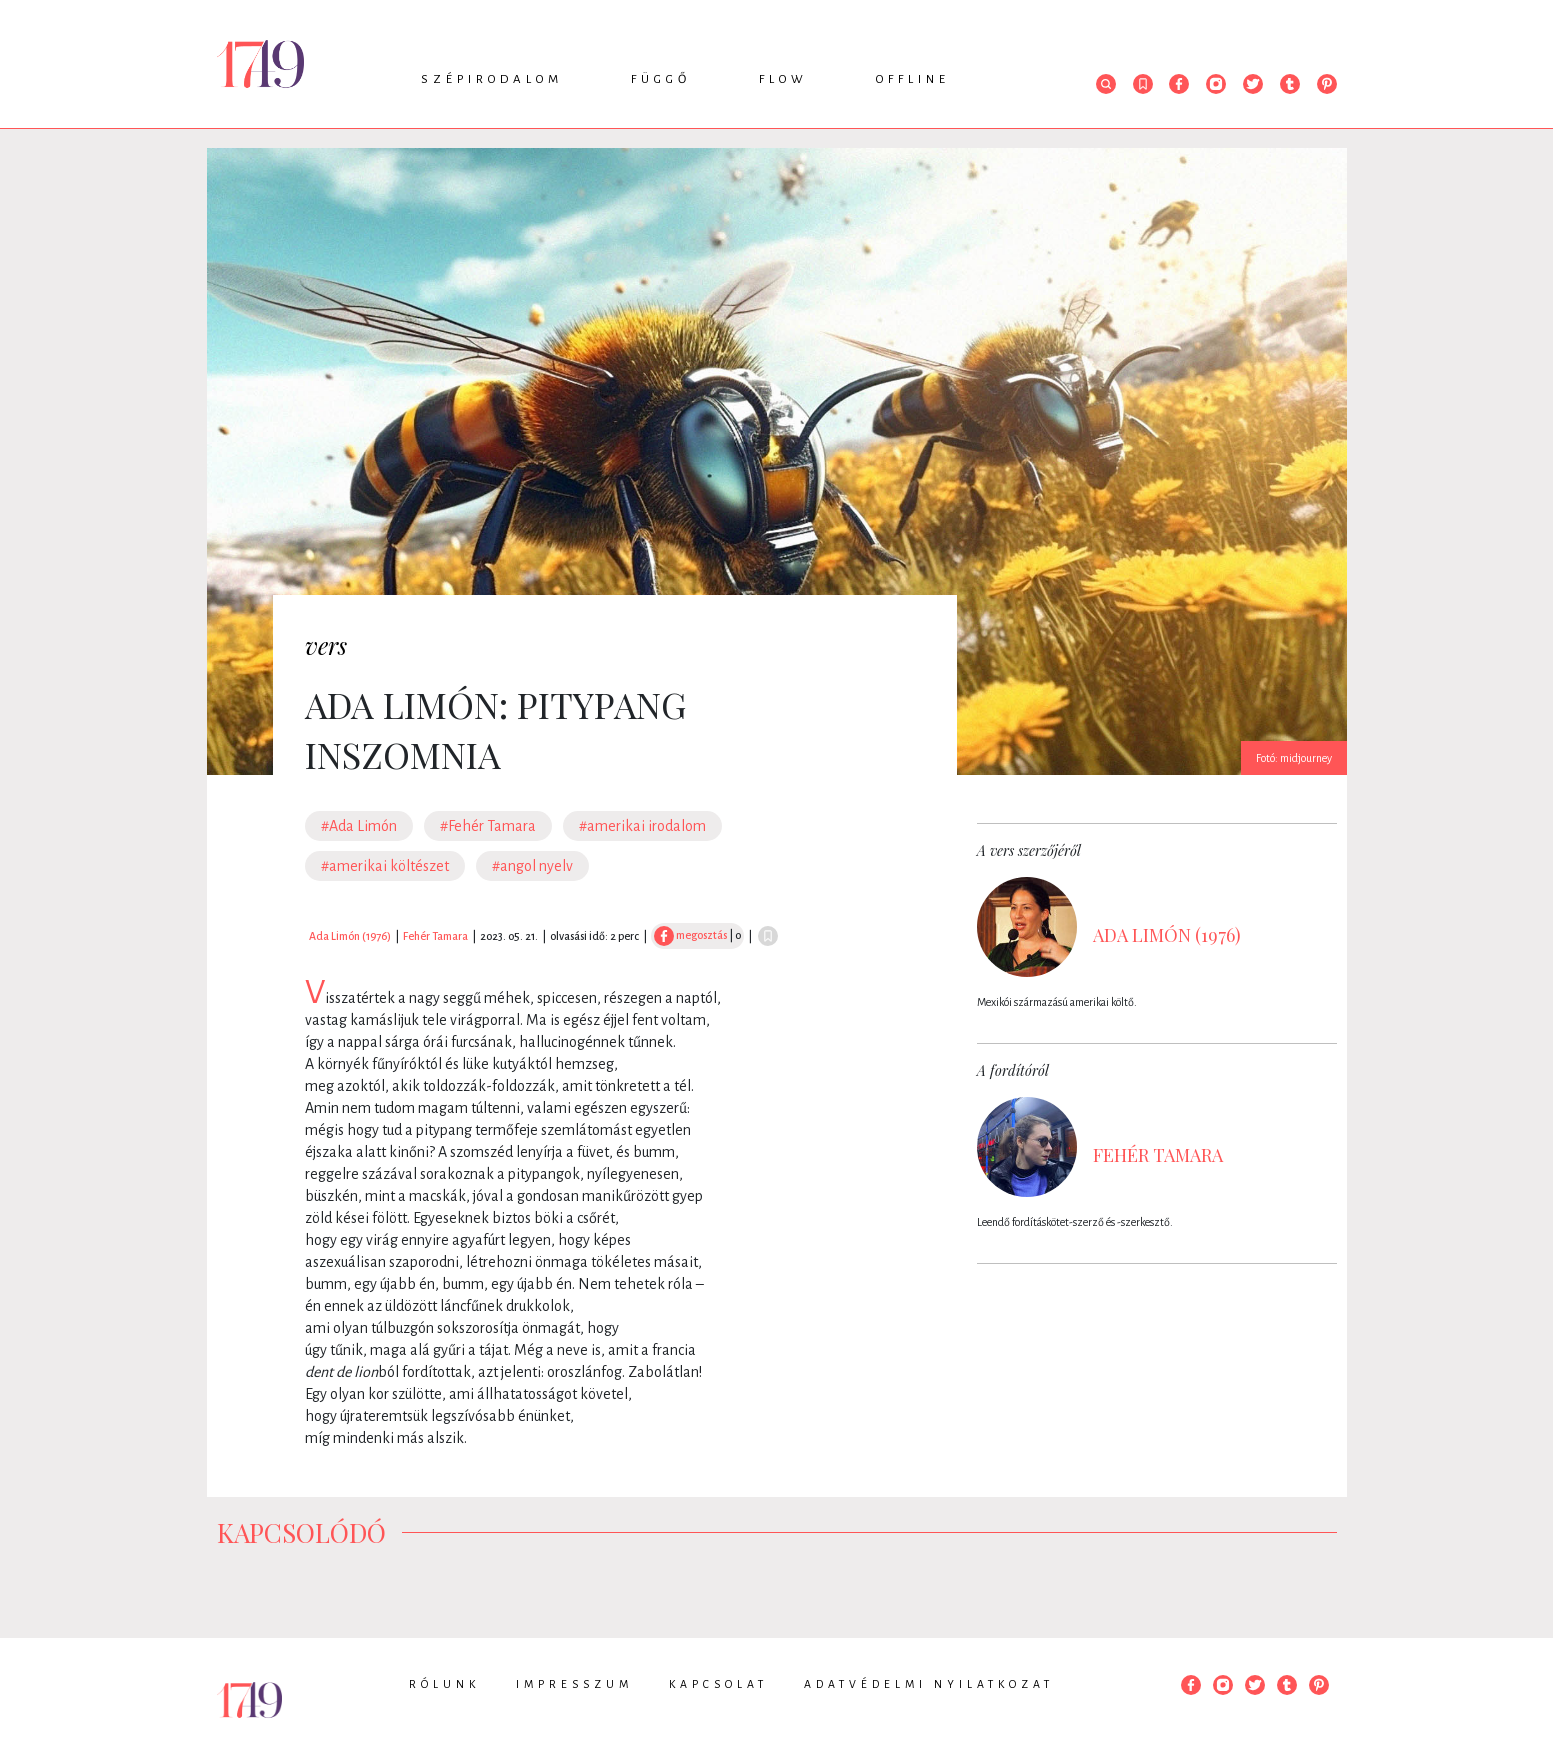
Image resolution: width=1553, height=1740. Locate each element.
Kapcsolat (718, 1684)
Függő (661, 79)
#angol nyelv (532, 866)
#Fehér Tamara (488, 826)
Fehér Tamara (435, 936)
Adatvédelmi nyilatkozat (929, 1684)
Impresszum (574, 1684)
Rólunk (444, 1684)
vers (326, 645)
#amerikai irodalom (642, 826)
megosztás (690, 935)
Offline (913, 79)
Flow (783, 79)
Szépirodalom (492, 79)
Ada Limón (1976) (350, 936)
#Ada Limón (359, 826)
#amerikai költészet (385, 866)
